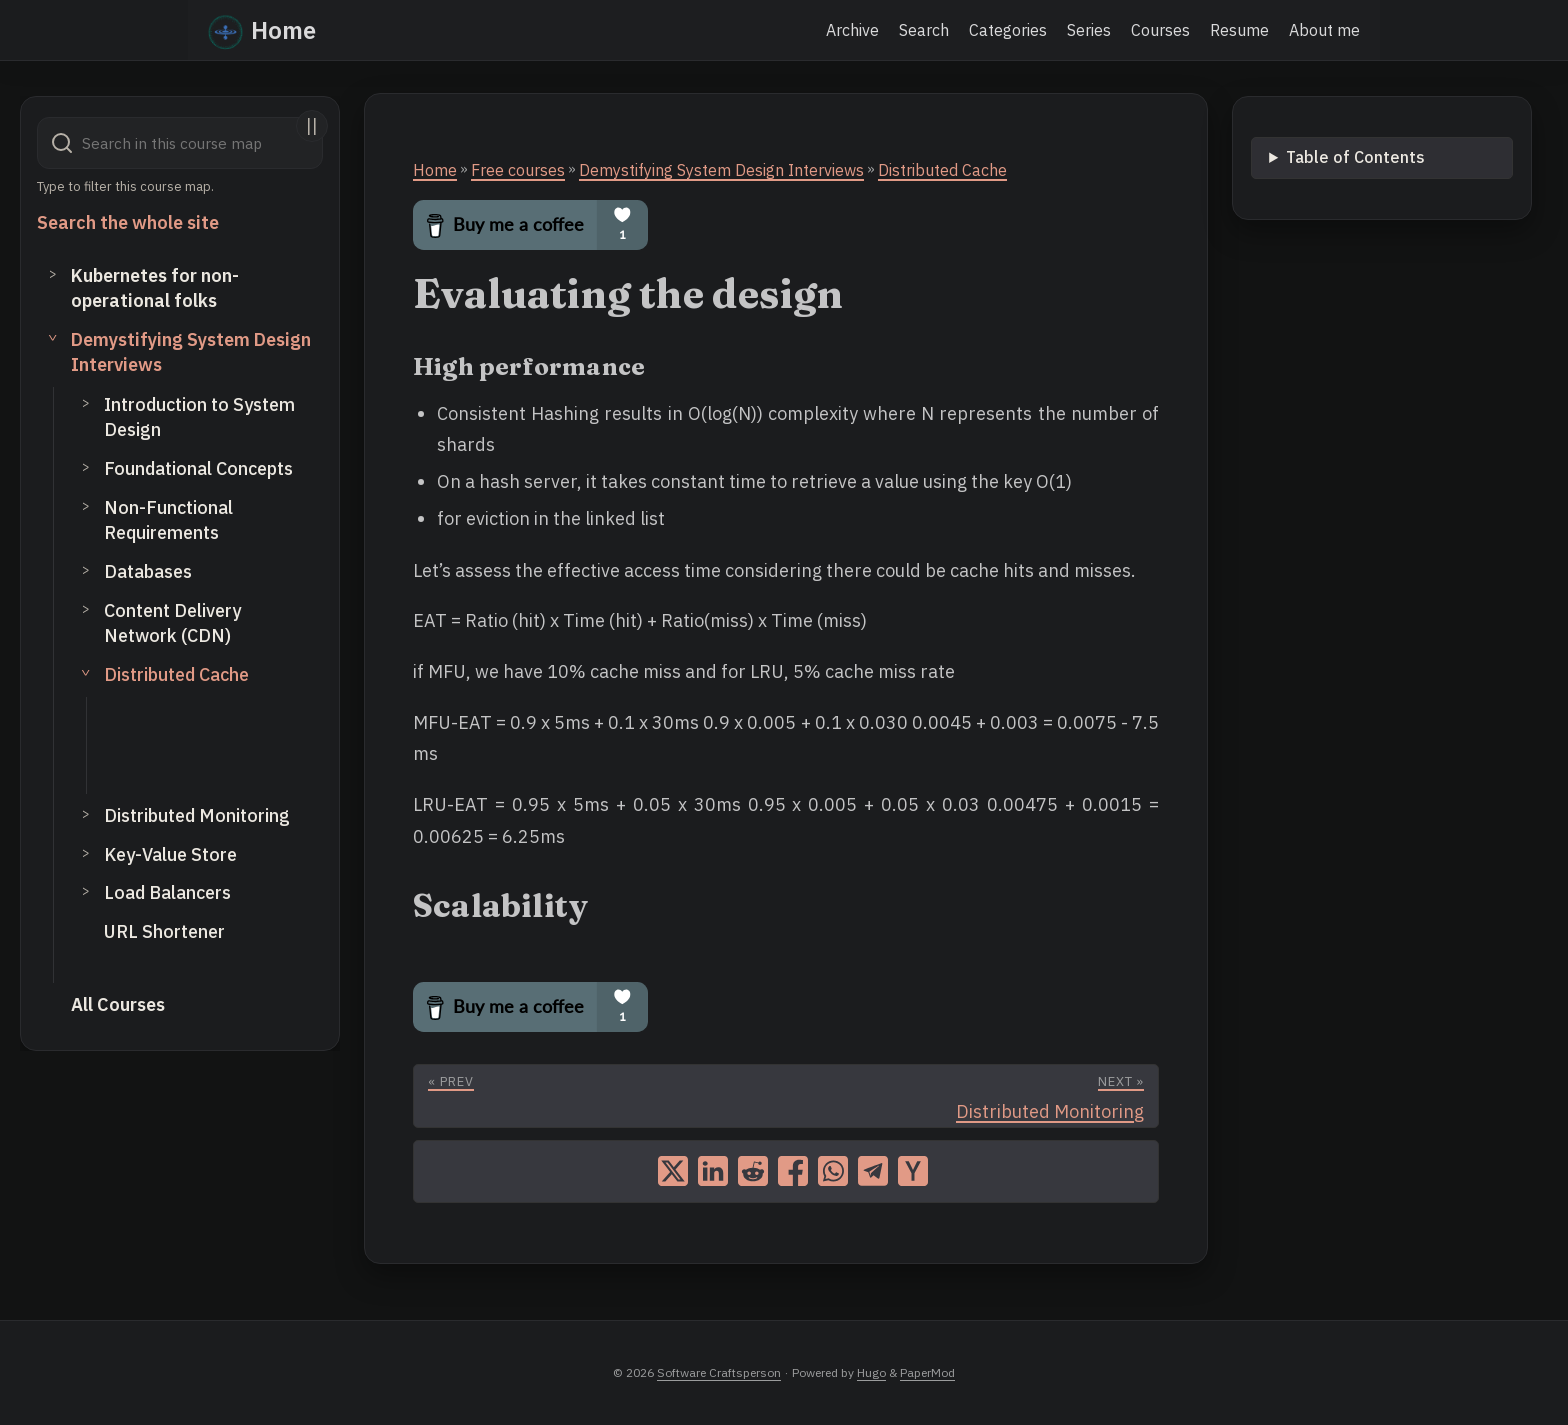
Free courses (518, 170)
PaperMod (927, 1372)
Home (262, 28)
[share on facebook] (793, 1171)
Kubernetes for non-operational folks (155, 288)
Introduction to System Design (199, 417)
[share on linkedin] (713, 1171)
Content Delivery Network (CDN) (172, 623)
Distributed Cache (176, 674)
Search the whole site (128, 222)
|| (312, 125)
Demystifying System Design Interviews (191, 352)
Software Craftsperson (719, 1372)
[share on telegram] (873, 1171)
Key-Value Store (170, 854)
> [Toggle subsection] (86, 402)
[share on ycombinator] (913, 1171)
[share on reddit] (753, 1171)
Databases (148, 571)
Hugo (871, 1372)
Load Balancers (167, 892)
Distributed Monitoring (197, 815)
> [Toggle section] (53, 273)
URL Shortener (164, 931)
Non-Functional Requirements (168, 520)
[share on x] (673, 1171)
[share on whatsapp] (833, 1171)
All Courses (118, 1004)
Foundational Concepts (198, 468)
